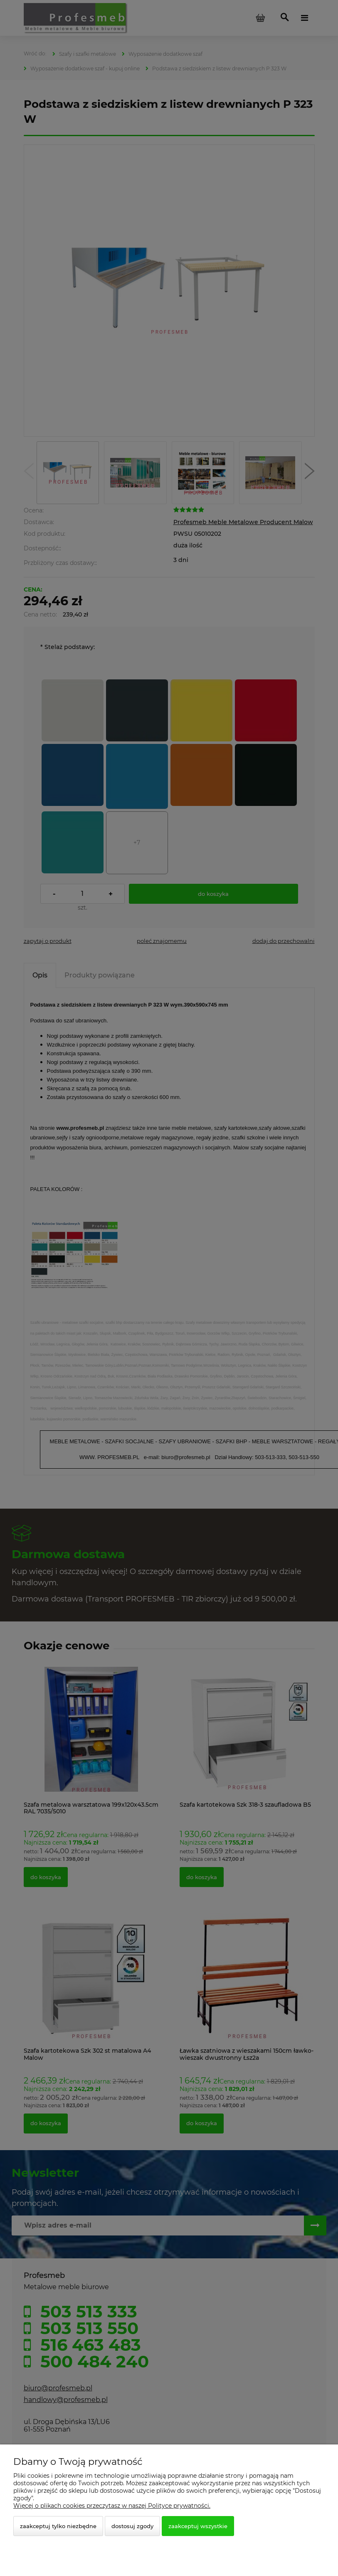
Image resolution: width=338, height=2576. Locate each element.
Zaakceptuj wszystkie (197, 2526)
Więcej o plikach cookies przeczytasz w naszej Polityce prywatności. (111, 2505)
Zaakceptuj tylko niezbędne (58, 2526)
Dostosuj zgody (132, 2526)
